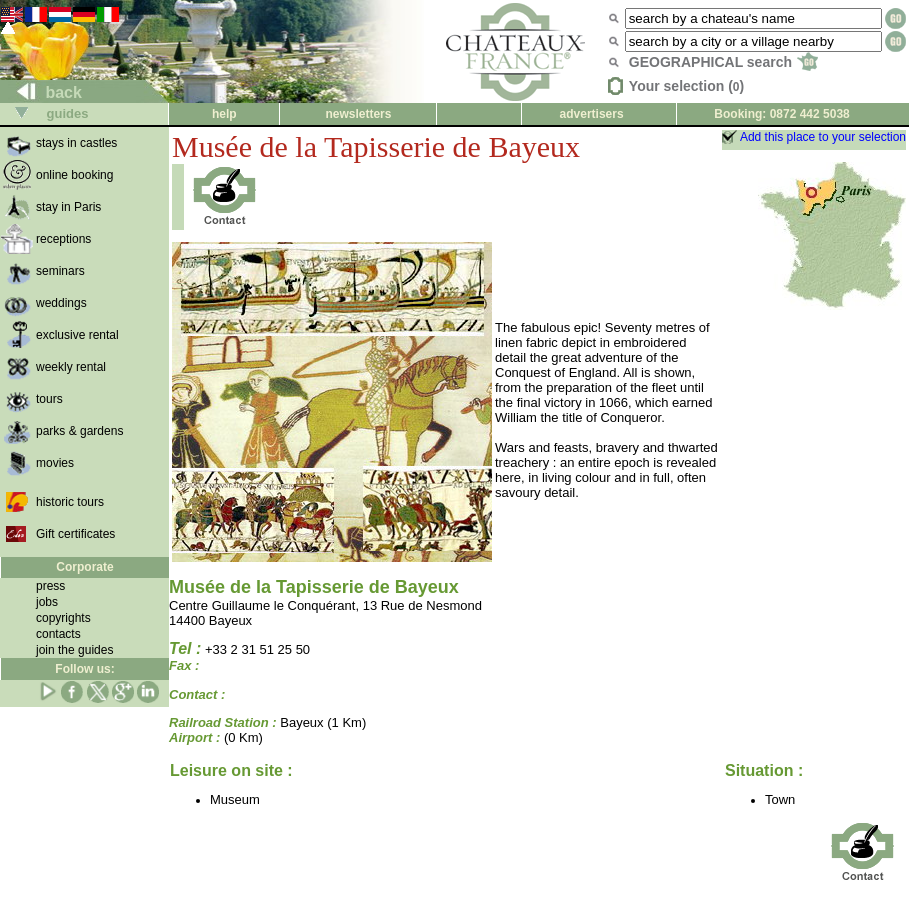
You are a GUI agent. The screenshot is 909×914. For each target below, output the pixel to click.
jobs (47, 602)
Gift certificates (75, 534)
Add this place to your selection (823, 137)
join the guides (74, 650)
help (224, 114)
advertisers (592, 114)
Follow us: (84, 669)
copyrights (63, 618)
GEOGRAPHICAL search (723, 62)
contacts (58, 634)
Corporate (84, 567)
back (41, 92)
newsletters (358, 114)
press (50, 586)
